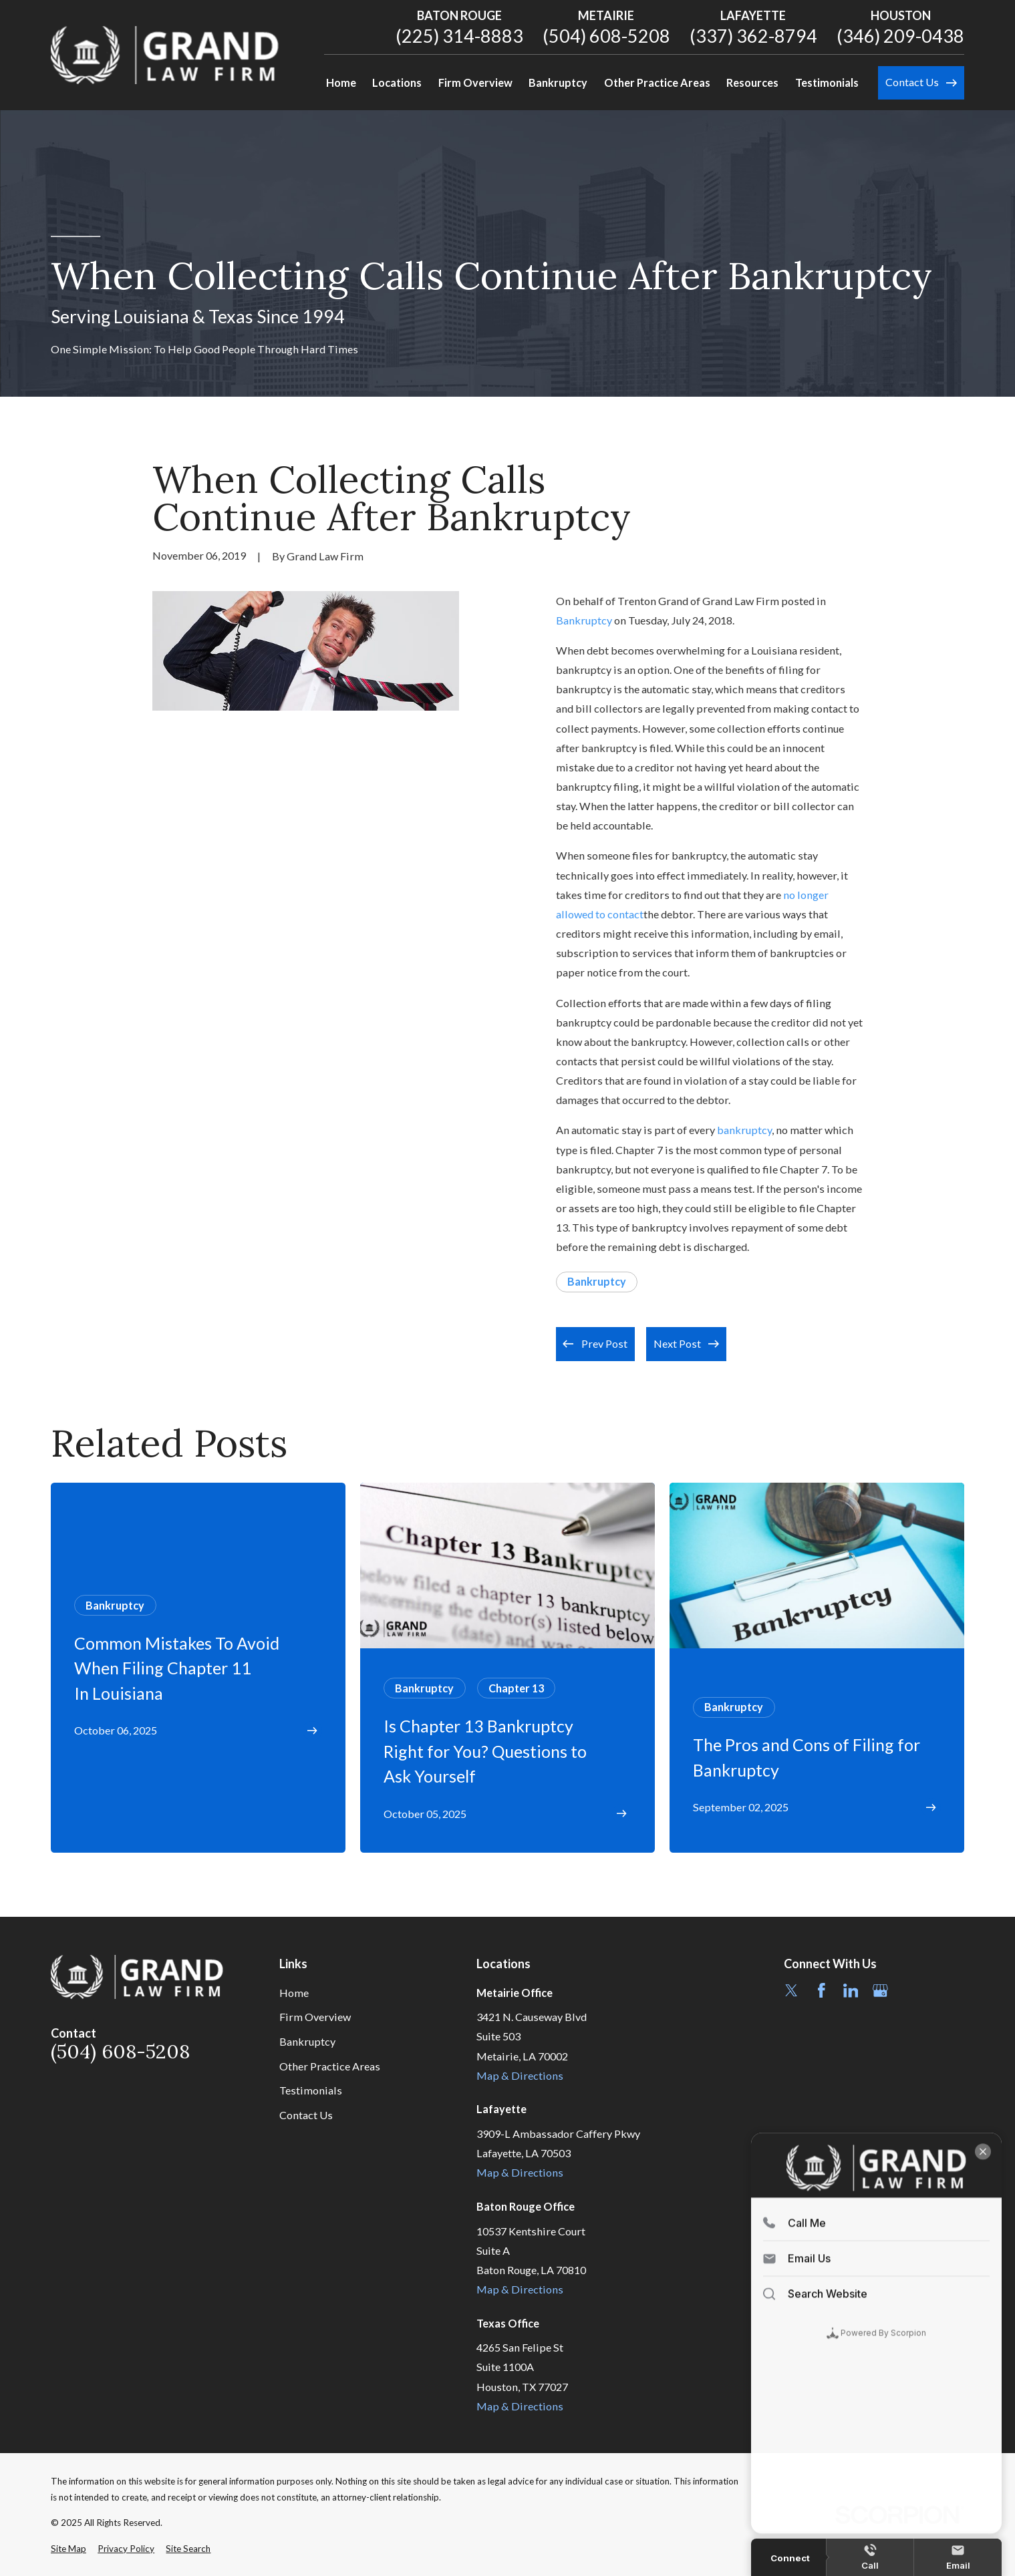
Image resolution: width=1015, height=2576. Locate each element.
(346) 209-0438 (900, 36)
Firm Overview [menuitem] (475, 82)
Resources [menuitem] (752, 82)
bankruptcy (744, 1129)
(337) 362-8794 (753, 36)
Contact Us (306, 2114)
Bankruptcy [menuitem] (558, 82)
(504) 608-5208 (606, 36)
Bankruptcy (584, 620)
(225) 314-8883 (459, 36)
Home (294, 1992)
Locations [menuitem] (397, 82)
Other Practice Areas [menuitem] (657, 82)
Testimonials (310, 2090)
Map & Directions (519, 2075)
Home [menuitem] (341, 82)
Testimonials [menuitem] (827, 82)
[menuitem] (68, 2549)
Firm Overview (315, 2016)
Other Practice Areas (329, 2066)
